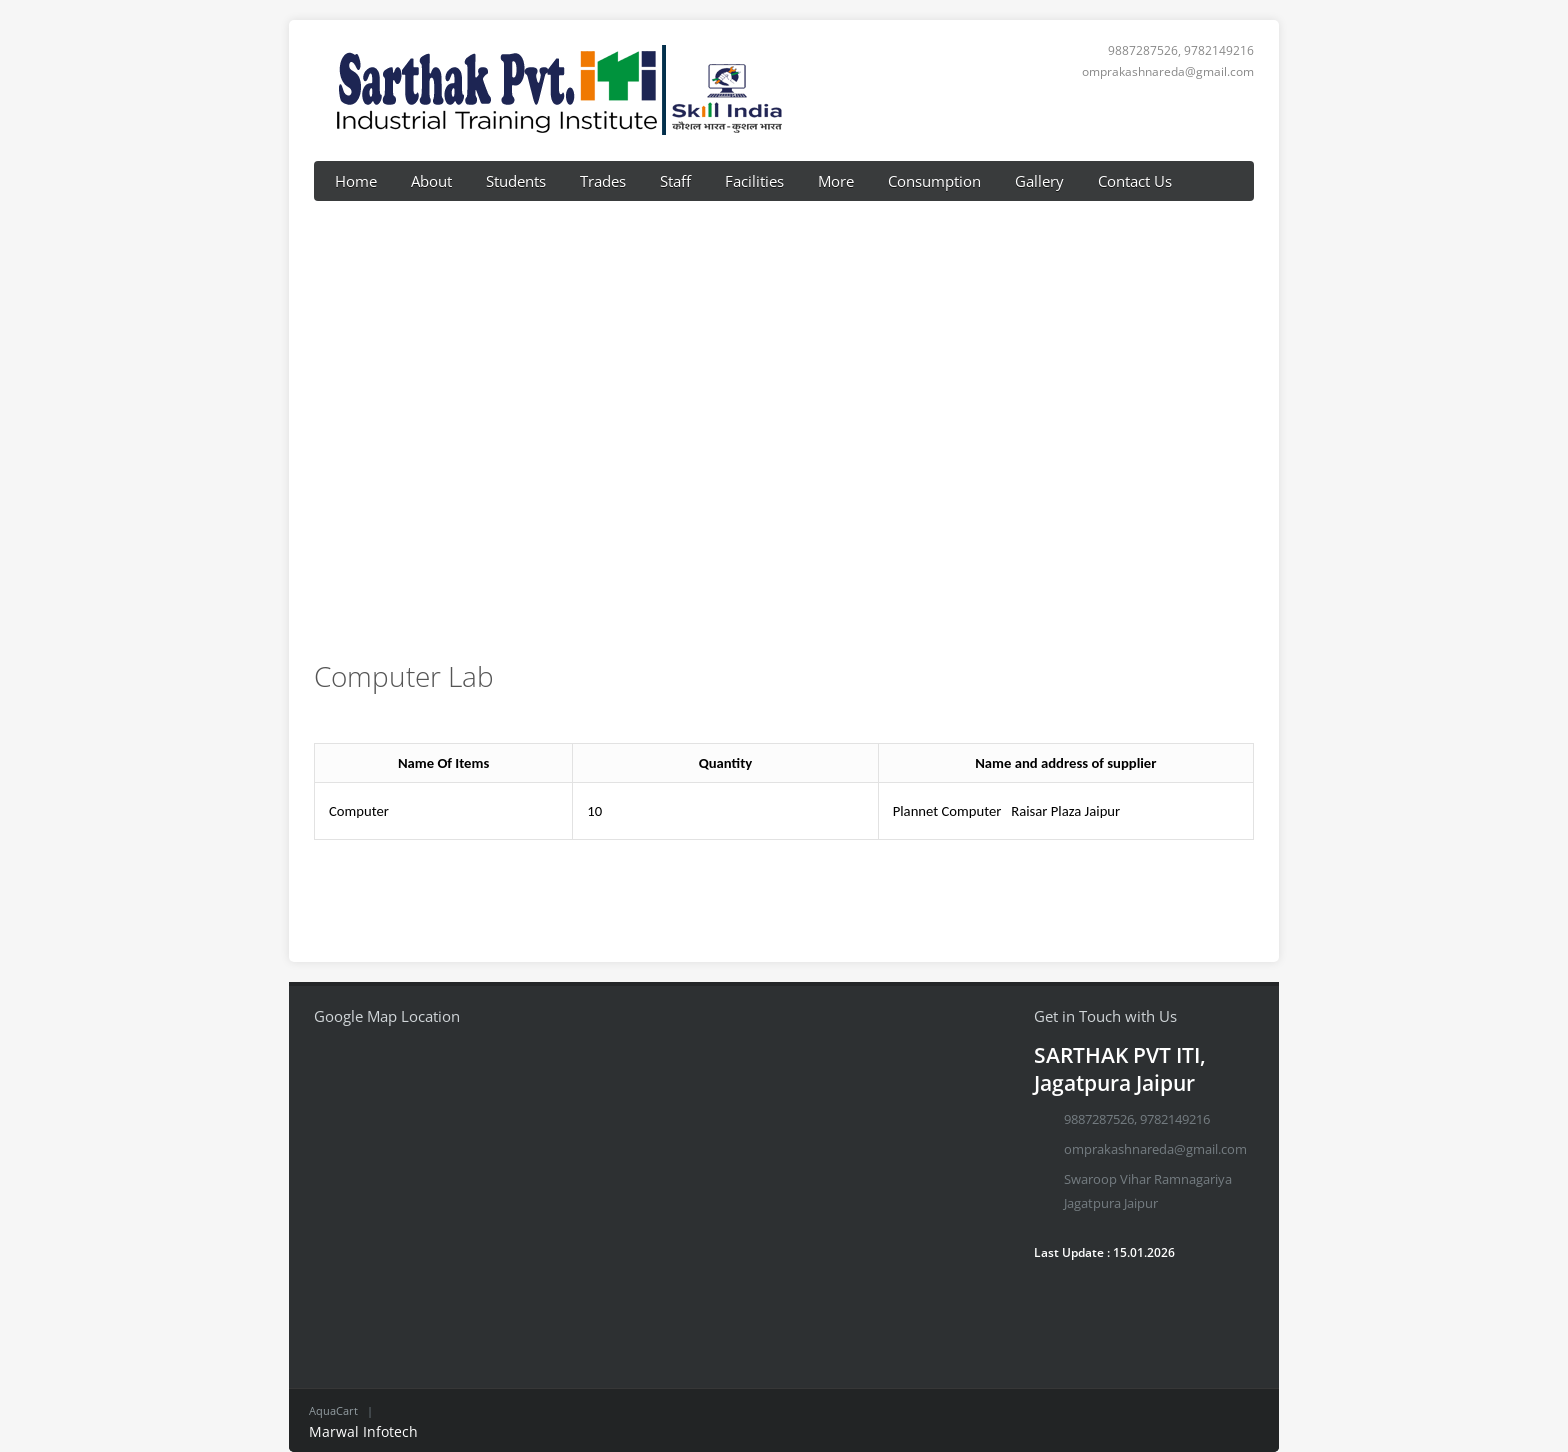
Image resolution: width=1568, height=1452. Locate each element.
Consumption (934, 181)
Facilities (754, 181)
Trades (603, 181)
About (431, 181)
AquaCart (333, 1410)
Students (516, 181)
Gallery (1039, 181)
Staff (675, 181)
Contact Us (1135, 181)
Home (356, 181)
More (836, 181)
